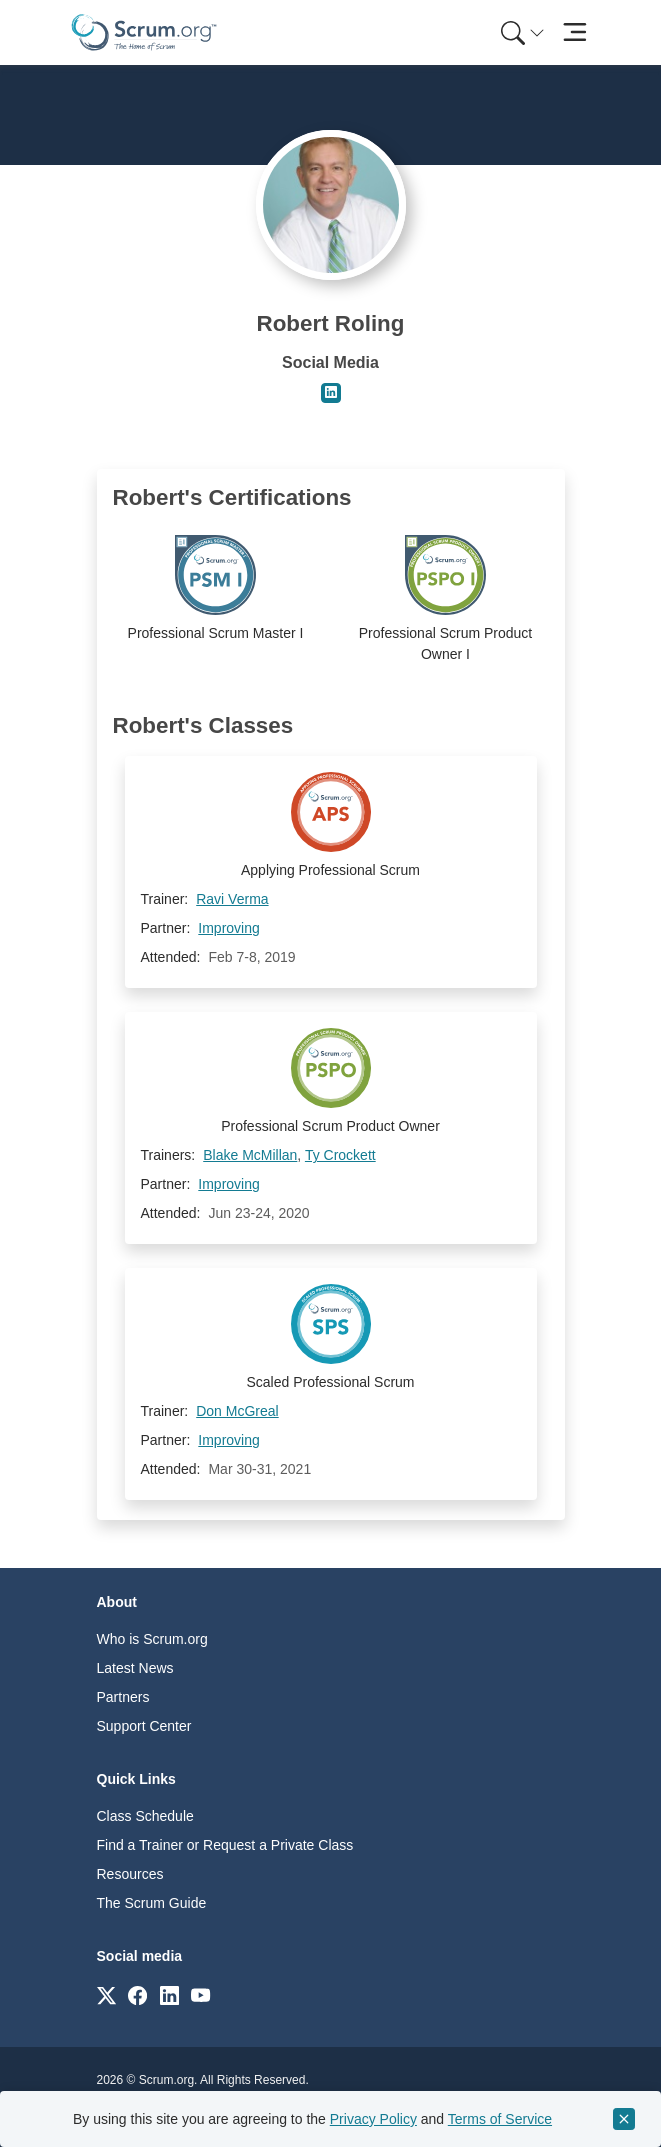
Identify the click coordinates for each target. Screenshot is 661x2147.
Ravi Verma (232, 899)
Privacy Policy (373, 2119)
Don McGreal (237, 1411)
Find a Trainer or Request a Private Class (225, 1845)
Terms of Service (500, 2119)
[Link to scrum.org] (106, 1994)
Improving (228, 928)
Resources (130, 1874)
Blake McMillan (250, 1155)
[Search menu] (523, 32)
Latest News (135, 1668)
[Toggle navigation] (575, 32)
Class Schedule (145, 1816)
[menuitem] (521, 32)
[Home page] (144, 32)
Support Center (144, 1726)
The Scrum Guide (152, 1903)
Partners (123, 1697)
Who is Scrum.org (152, 1639)
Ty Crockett (340, 1155)
